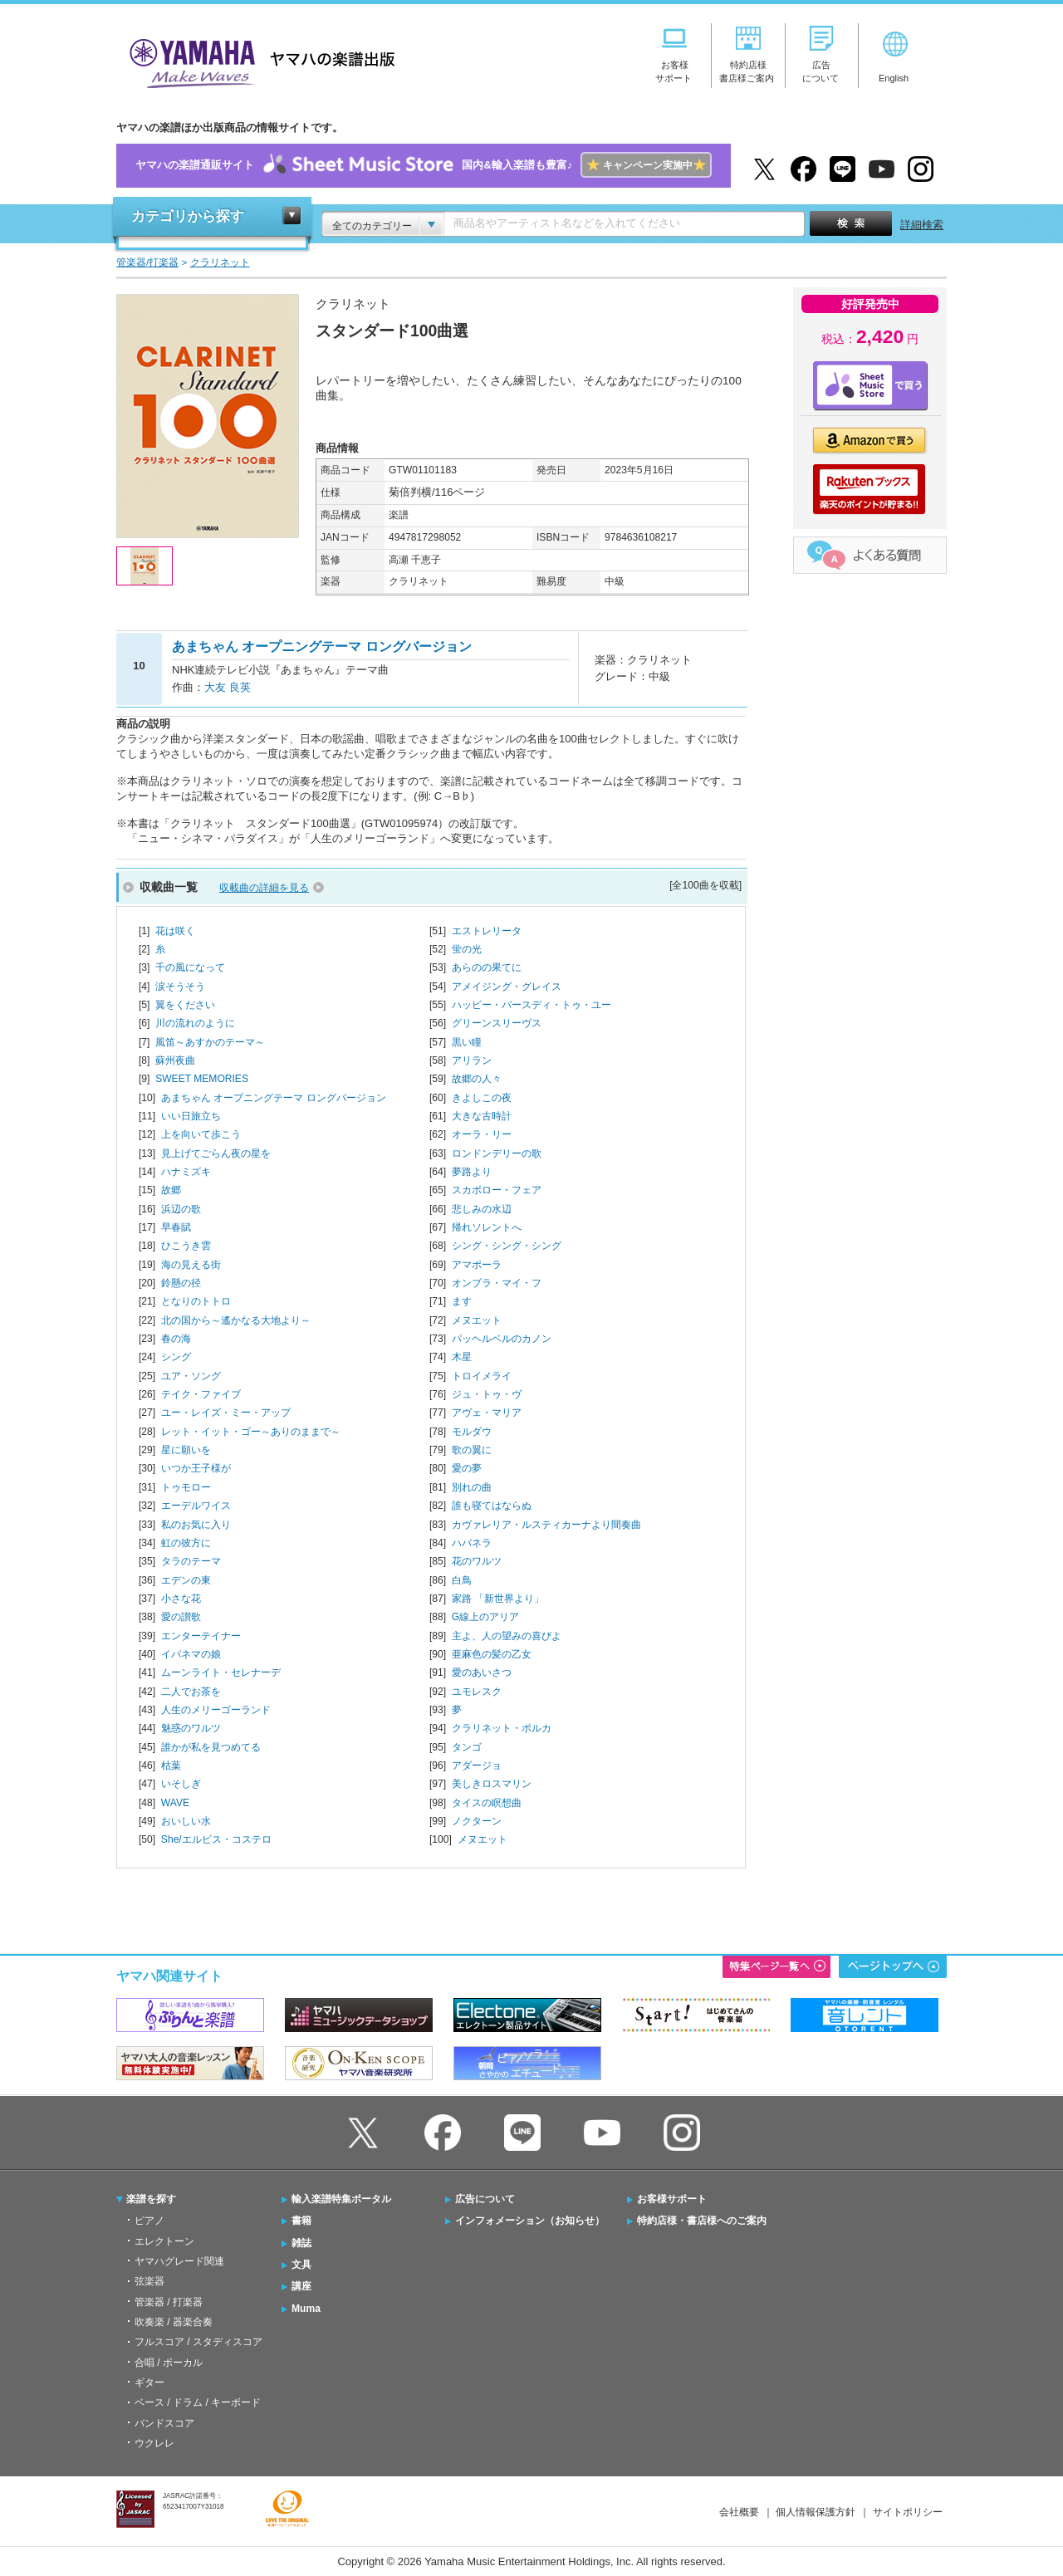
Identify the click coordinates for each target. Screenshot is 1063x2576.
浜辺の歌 (181, 1209)
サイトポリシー (908, 2512)
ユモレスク (477, 1691)
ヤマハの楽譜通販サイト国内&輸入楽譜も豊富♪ (423, 166)
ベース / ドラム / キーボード (198, 2402)
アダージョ (477, 1765)
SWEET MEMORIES (201, 1079)
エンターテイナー (201, 1636)
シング (176, 1357)
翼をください (185, 1005)
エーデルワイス (196, 1505)
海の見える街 (191, 1265)
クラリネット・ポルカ (501, 1728)
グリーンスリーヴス (496, 1023)
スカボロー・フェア (496, 1190)
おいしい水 (186, 1821)
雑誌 (301, 2243)
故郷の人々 (477, 1079)
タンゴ (467, 1747)
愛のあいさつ (482, 1672)
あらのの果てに (487, 967)
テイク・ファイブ (201, 1394)
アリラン (472, 1060)
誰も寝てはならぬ (492, 1505)
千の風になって (190, 967)
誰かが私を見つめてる (211, 1747)
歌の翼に (472, 1450)
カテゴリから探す (187, 216)
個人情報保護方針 (815, 2512)
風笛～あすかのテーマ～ (210, 1042)
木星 (462, 1357)
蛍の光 (467, 949)
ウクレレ (154, 2443)
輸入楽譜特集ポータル (341, 2199)
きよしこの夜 (482, 1098)
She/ (216, 1839)
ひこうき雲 (186, 1245)
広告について (485, 2199)
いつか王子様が (196, 1468)
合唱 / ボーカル (169, 2362)
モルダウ (472, 1431)
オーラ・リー (482, 1134)
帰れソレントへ (487, 1227)
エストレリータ (487, 931)
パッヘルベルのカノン (501, 1338)
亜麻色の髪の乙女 (492, 1654)
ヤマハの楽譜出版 (257, 61)
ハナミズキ (186, 1172)
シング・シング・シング (506, 1245)
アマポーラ (477, 1265)
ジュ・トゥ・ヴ (487, 1394)
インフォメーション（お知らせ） (530, 2220)
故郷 (171, 1190)
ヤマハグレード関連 (179, 2261)
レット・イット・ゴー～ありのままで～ (250, 1431)
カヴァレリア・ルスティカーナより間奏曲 (546, 1524)
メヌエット (477, 1320)
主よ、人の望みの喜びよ (506, 1636)
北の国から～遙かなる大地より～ (236, 1320)
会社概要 (739, 2512)
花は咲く (175, 931)
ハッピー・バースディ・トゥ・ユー (531, 1005)
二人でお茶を (191, 1691)
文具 (301, 2264)
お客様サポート (672, 2199)
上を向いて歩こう (201, 1134)
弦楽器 (149, 2281)
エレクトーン (164, 2241)
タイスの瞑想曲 (487, 1803)
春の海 (176, 1338)
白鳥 (462, 1580)
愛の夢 (467, 1468)
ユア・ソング (191, 1376)
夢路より (472, 1172)
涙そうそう (180, 986)
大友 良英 (227, 687)
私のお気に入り (196, 1524)
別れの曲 (472, 1487)
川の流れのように (195, 1023)
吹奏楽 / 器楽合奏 (174, 2322)
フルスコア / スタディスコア (198, 2342)
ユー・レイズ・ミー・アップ (226, 1412)
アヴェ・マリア (487, 1412)
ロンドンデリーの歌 (496, 1153)
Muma (306, 2308)
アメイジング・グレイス (506, 986)
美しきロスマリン (492, 1784)
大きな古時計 (482, 1116)
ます (462, 1301)
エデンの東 (186, 1580)
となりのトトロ (196, 1301)
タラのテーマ (191, 1561)
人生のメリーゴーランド (216, 1710)
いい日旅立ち (191, 1116)
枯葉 (171, 1765)
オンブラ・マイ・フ (496, 1283)
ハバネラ (472, 1543)
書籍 (301, 2220)
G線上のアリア (485, 1617)
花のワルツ (477, 1561)
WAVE (175, 1803)
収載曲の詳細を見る (264, 888)
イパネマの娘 (191, 1654)
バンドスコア (164, 2423)
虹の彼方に (186, 1543)
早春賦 (176, 1227)
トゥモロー (186, 1487)
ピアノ (149, 2220)
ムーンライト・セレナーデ (221, 1672)
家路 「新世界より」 (498, 1598)
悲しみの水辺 (482, 1209)
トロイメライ (482, 1376)
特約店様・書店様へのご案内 (702, 2220)
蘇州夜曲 (175, 1060)
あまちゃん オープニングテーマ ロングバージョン (273, 1098)
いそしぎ (181, 1784)
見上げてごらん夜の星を (216, 1153)
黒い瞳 (467, 1042)
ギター (149, 2382)
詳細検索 (921, 224)
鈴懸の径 (181, 1283)
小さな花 (181, 1598)
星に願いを (186, 1450)
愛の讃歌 (181, 1617)
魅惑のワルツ (191, 1728)
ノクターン (477, 1821)
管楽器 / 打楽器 (169, 2302)
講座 (301, 2286)
